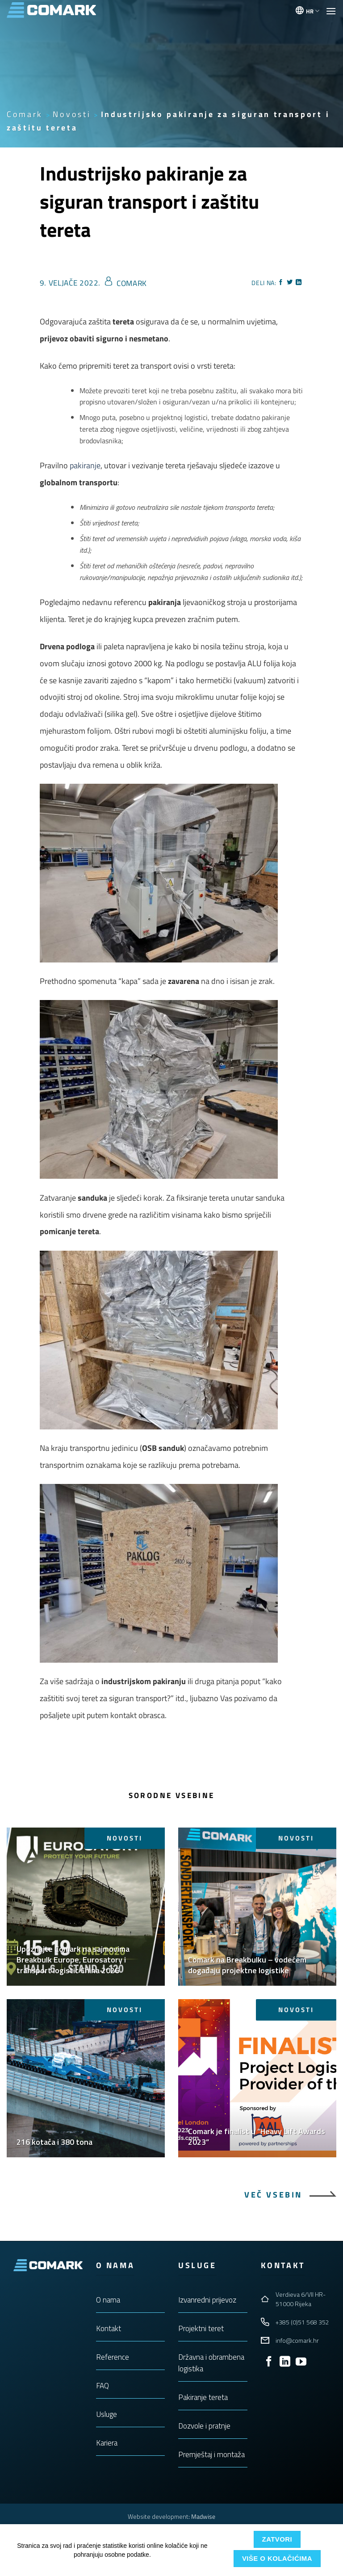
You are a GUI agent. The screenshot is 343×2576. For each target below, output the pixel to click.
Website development (158, 2516)
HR (312, 11)
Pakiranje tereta (203, 2397)
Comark (25, 114)
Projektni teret (201, 2328)
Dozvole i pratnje (204, 2426)
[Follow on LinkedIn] (285, 2362)
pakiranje (85, 465)
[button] (331, 11)
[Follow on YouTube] (301, 2362)
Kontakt (108, 2328)
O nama (108, 2300)
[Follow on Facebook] (269, 2362)
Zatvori (277, 2539)
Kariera (106, 2443)
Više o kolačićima (277, 2558)
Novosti (72, 114)
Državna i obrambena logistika (211, 2362)
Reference (112, 2357)
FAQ (102, 2385)
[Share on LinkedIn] (299, 282)
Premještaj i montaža (211, 2454)
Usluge (106, 2414)
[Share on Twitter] (290, 282)
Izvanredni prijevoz (207, 2300)
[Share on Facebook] (281, 282)
